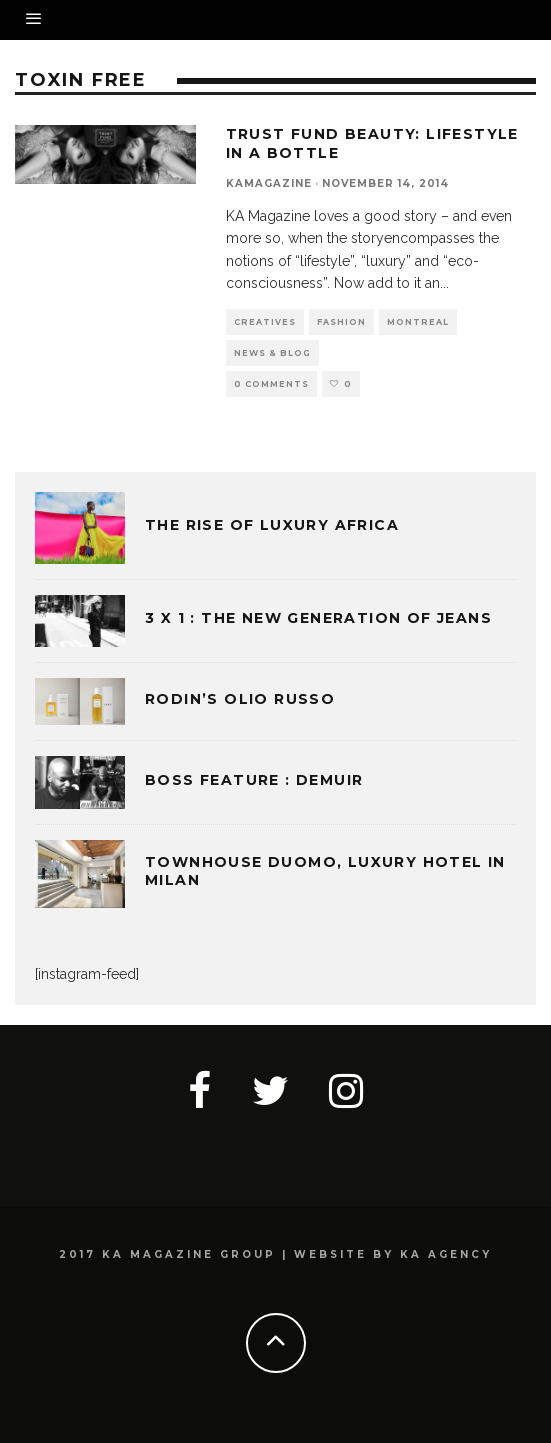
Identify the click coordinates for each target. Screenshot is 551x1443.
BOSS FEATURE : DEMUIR (254, 780)
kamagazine (269, 183)
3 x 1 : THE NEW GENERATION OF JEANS (318, 618)
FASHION (341, 322)
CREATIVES (265, 322)
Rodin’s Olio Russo (240, 699)
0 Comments (271, 384)
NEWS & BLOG (272, 353)
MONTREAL (418, 322)
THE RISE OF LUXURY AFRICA (272, 525)
